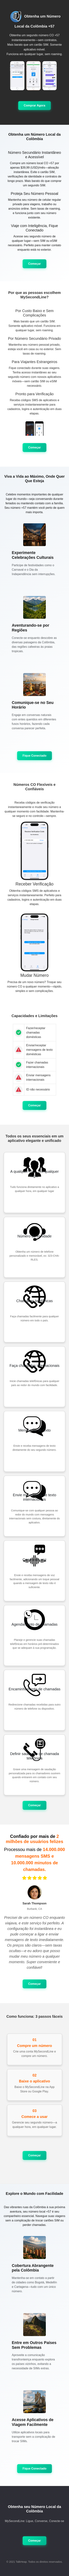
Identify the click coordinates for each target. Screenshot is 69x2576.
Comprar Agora (34, 105)
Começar (34, 263)
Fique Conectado (35, 755)
